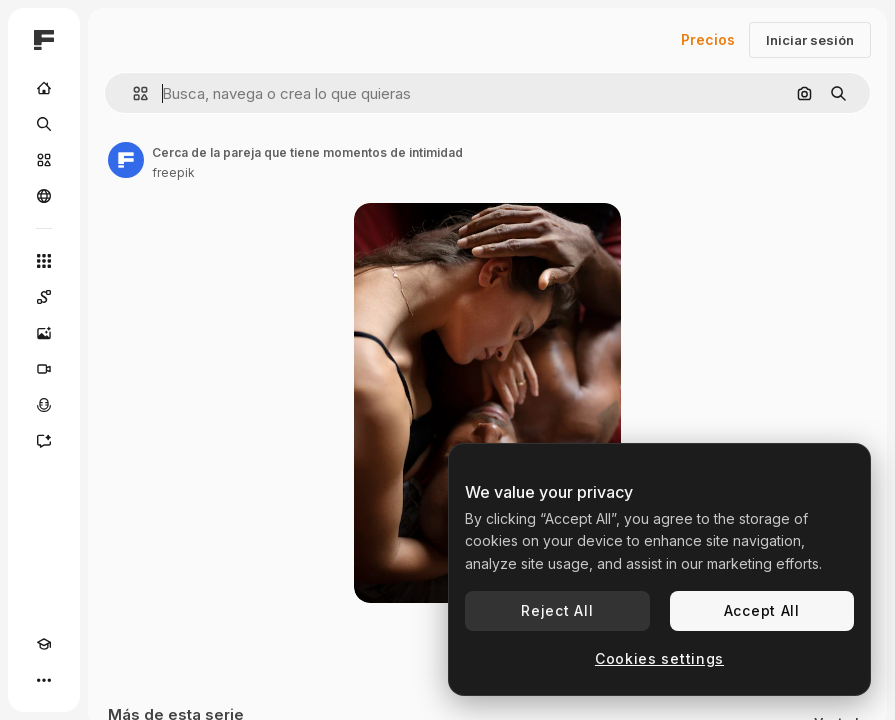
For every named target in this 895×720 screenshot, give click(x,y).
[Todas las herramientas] (44, 261)
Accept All (762, 610)
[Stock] (44, 160)
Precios (708, 39)
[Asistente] (44, 441)
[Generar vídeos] (44, 369)
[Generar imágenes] (44, 333)
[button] (132, 93)
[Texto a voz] (44, 405)
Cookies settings (659, 658)
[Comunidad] (44, 196)
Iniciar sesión (810, 40)
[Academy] (44, 644)
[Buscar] (44, 124)
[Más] (44, 680)
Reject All (557, 610)
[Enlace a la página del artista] (126, 160)
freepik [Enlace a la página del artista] (173, 172)
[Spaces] (44, 297)
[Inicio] (44, 88)
